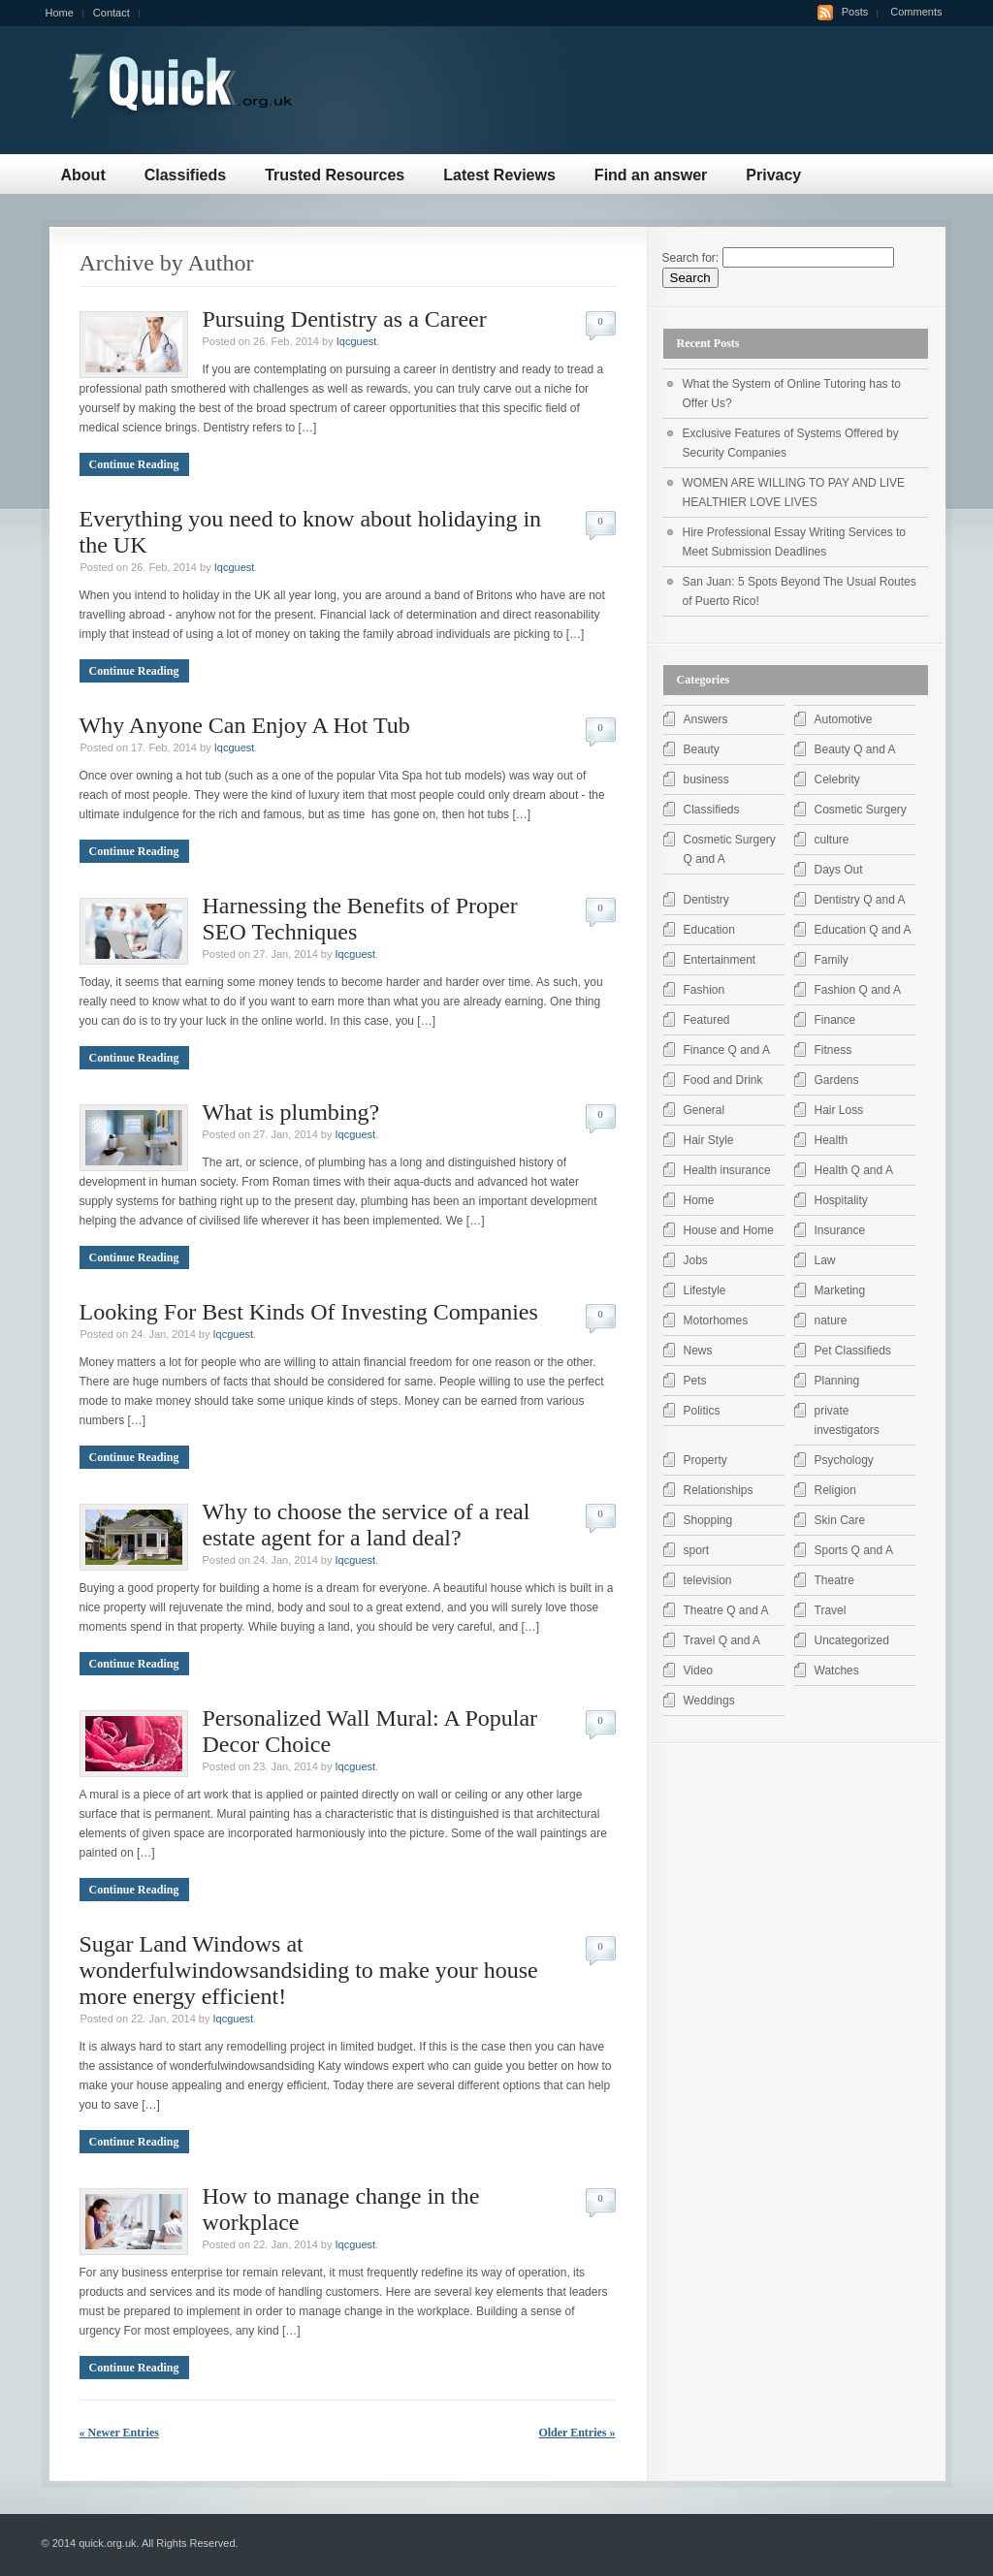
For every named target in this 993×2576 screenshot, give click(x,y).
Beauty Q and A (855, 749)
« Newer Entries (119, 2432)
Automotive (844, 719)
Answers (706, 719)
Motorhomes (716, 1320)
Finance (835, 1020)
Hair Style (709, 1140)
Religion (835, 1490)
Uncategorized (852, 1640)
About (83, 175)
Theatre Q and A (726, 1610)
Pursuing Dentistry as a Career (345, 319)
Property (705, 1460)
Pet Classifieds (853, 1350)
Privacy (773, 175)
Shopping (708, 1520)
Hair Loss (839, 1110)
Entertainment (720, 960)
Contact (111, 12)
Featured (707, 1020)
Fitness (833, 1050)
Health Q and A (854, 1170)
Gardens (837, 1080)
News (698, 1350)
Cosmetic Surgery (861, 809)
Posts (855, 11)
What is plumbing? (291, 1112)
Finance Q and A (727, 1050)
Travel (831, 1610)
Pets (695, 1380)
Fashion (704, 990)
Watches (837, 1670)
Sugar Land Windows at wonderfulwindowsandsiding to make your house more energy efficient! (309, 1970)
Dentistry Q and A (860, 899)
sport (697, 1550)
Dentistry (706, 899)
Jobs (696, 1260)
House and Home (729, 1230)
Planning (837, 1380)
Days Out (839, 869)
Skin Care (840, 1520)
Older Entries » (576, 2432)
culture (832, 839)
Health (832, 1140)
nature (831, 1320)
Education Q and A (863, 930)
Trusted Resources (334, 175)
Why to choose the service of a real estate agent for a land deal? (366, 1524)
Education (709, 930)
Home (60, 12)
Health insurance (727, 1170)
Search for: (691, 258)
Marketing (840, 1290)
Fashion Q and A (858, 990)
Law (825, 1260)
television (708, 1580)
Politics (702, 1410)
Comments (916, 11)
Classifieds (185, 175)
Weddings (709, 1700)
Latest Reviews (499, 175)
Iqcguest (356, 341)
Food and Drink (723, 1080)
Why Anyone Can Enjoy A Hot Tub (245, 725)
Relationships (718, 1490)
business (706, 779)
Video (698, 1670)
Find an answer (650, 175)
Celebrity (837, 779)
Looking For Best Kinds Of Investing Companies (309, 1311)
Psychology (844, 1460)
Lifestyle (705, 1290)
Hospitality (841, 1200)
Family (832, 960)
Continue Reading (134, 464)
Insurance (840, 1230)
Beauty (702, 749)
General (704, 1110)
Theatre (834, 1580)
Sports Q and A (854, 1550)
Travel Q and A (722, 1640)
